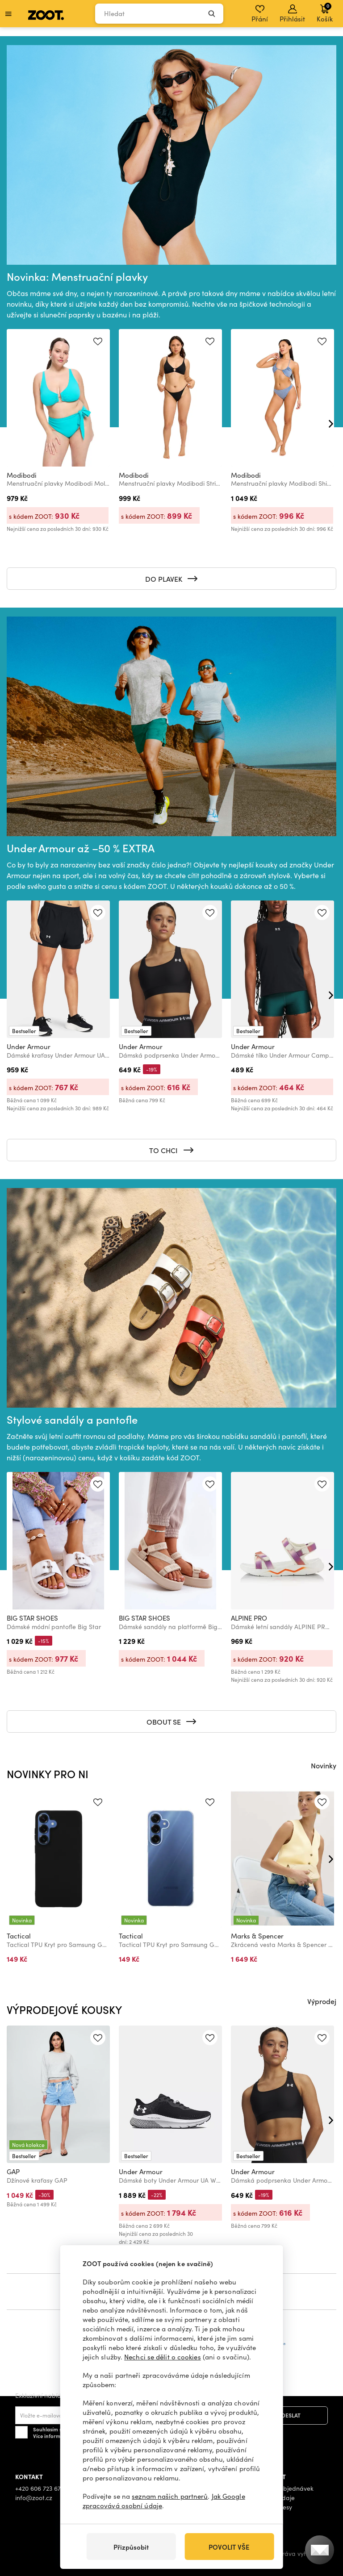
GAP (13, 2171)
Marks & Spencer (257, 1935)
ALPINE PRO (249, 1617)
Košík (325, 12)
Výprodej (321, 2001)
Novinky (323, 1765)
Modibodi (22, 475)
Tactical (19, 1935)
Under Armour (28, 1046)
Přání (259, 13)
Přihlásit (292, 13)
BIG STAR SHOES (32, 1617)
